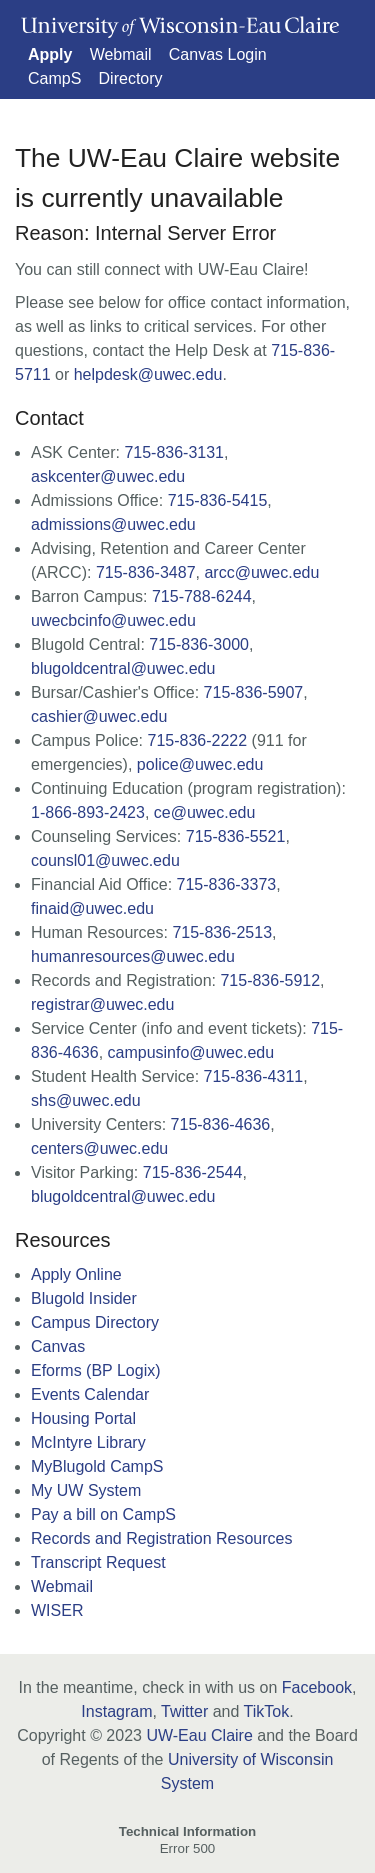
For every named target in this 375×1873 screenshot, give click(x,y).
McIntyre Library (88, 1442)
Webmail (121, 54)
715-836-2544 (193, 1172)
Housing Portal (83, 1418)
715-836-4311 (254, 1076)
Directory (131, 78)
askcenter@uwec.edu (108, 476)
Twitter (184, 1711)
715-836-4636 (221, 1124)
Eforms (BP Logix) (96, 1370)
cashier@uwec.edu (99, 716)
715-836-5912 (270, 980)
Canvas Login (218, 54)
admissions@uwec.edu (113, 524)
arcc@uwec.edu (261, 572)
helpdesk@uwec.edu (148, 374)
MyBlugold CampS (97, 1466)
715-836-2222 (198, 740)
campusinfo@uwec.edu (191, 1052)
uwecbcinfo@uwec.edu (113, 620)
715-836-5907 (254, 692)
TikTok (267, 1711)
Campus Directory (95, 1322)
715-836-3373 (227, 884)
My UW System (86, 1490)
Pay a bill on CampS (103, 1514)
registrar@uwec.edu (102, 1004)
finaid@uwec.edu (92, 908)
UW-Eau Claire (199, 1735)
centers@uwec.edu (99, 1148)
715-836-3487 (146, 572)
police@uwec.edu (200, 764)
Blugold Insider (84, 1298)
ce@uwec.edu (205, 812)
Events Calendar (90, 1394)
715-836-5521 (236, 836)
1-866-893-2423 (88, 812)
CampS (54, 78)
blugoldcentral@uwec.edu (123, 668)
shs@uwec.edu (86, 1100)
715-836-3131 (174, 452)
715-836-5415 (218, 500)
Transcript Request (98, 1562)
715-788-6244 (202, 596)
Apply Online (76, 1274)
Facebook (317, 1687)
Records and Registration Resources (161, 1538)
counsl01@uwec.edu (105, 860)
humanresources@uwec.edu (133, 956)
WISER (57, 1610)
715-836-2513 (222, 932)
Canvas (58, 1346)
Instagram (116, 1711)
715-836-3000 (199, 644)
